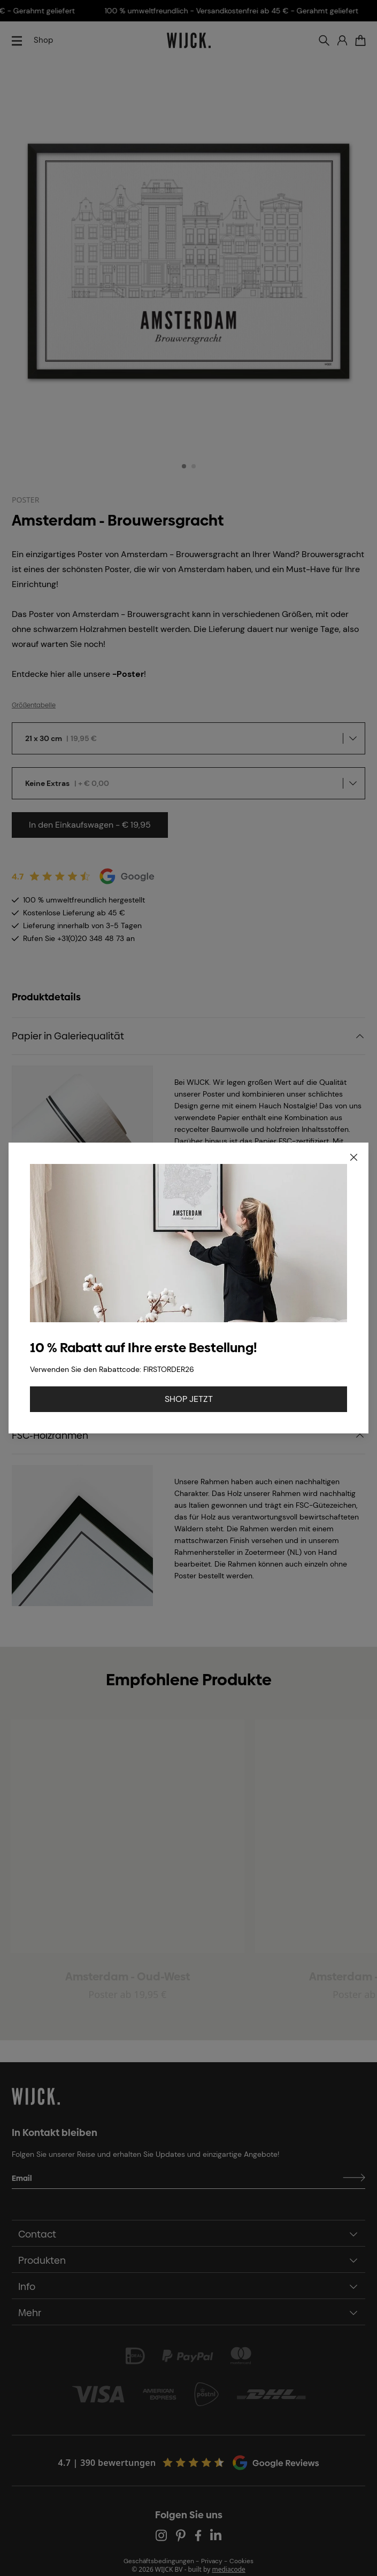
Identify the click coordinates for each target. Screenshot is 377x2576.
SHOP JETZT (189, 1399)
